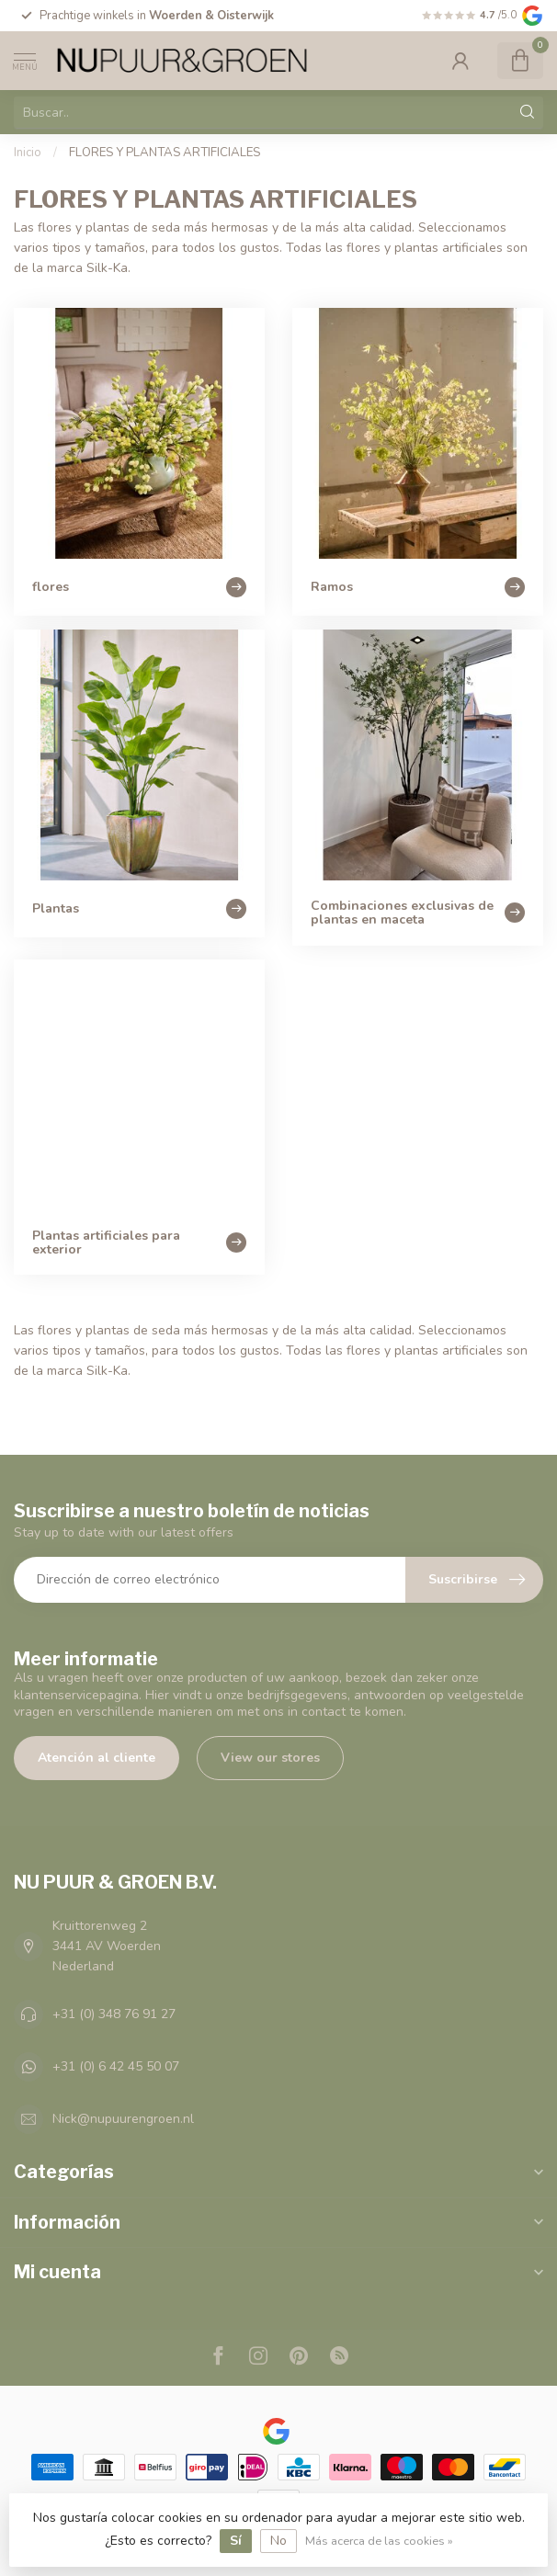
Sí (236, 2540)
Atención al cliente (96, 1757)
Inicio (27, 152)
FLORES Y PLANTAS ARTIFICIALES (164, 152)
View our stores (270, 1757)
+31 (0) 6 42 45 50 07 (115, 2066)
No (278, 2540)
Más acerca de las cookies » (379, 2540)
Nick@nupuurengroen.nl (123, 2119)
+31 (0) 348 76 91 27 (114, 2014)
